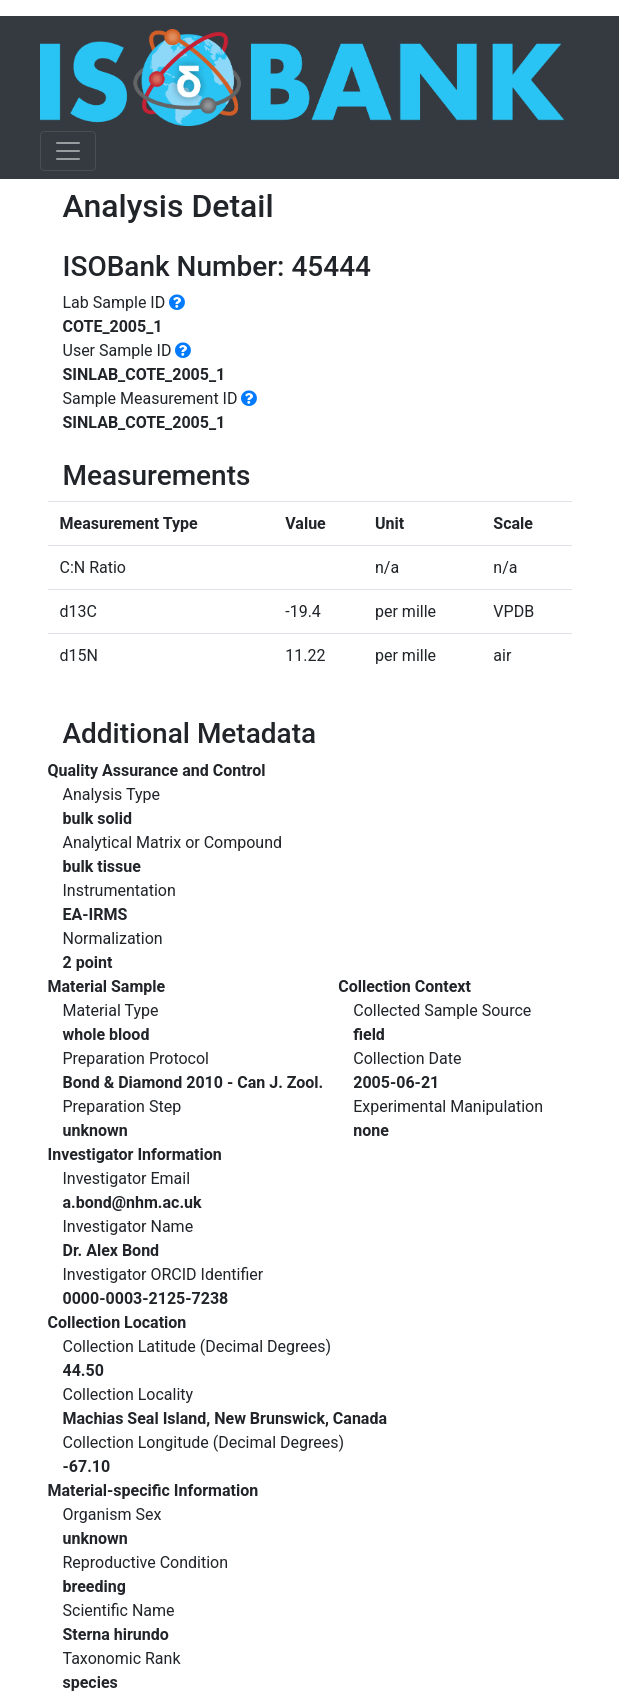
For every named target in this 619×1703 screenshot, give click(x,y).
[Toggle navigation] (68, 151)
